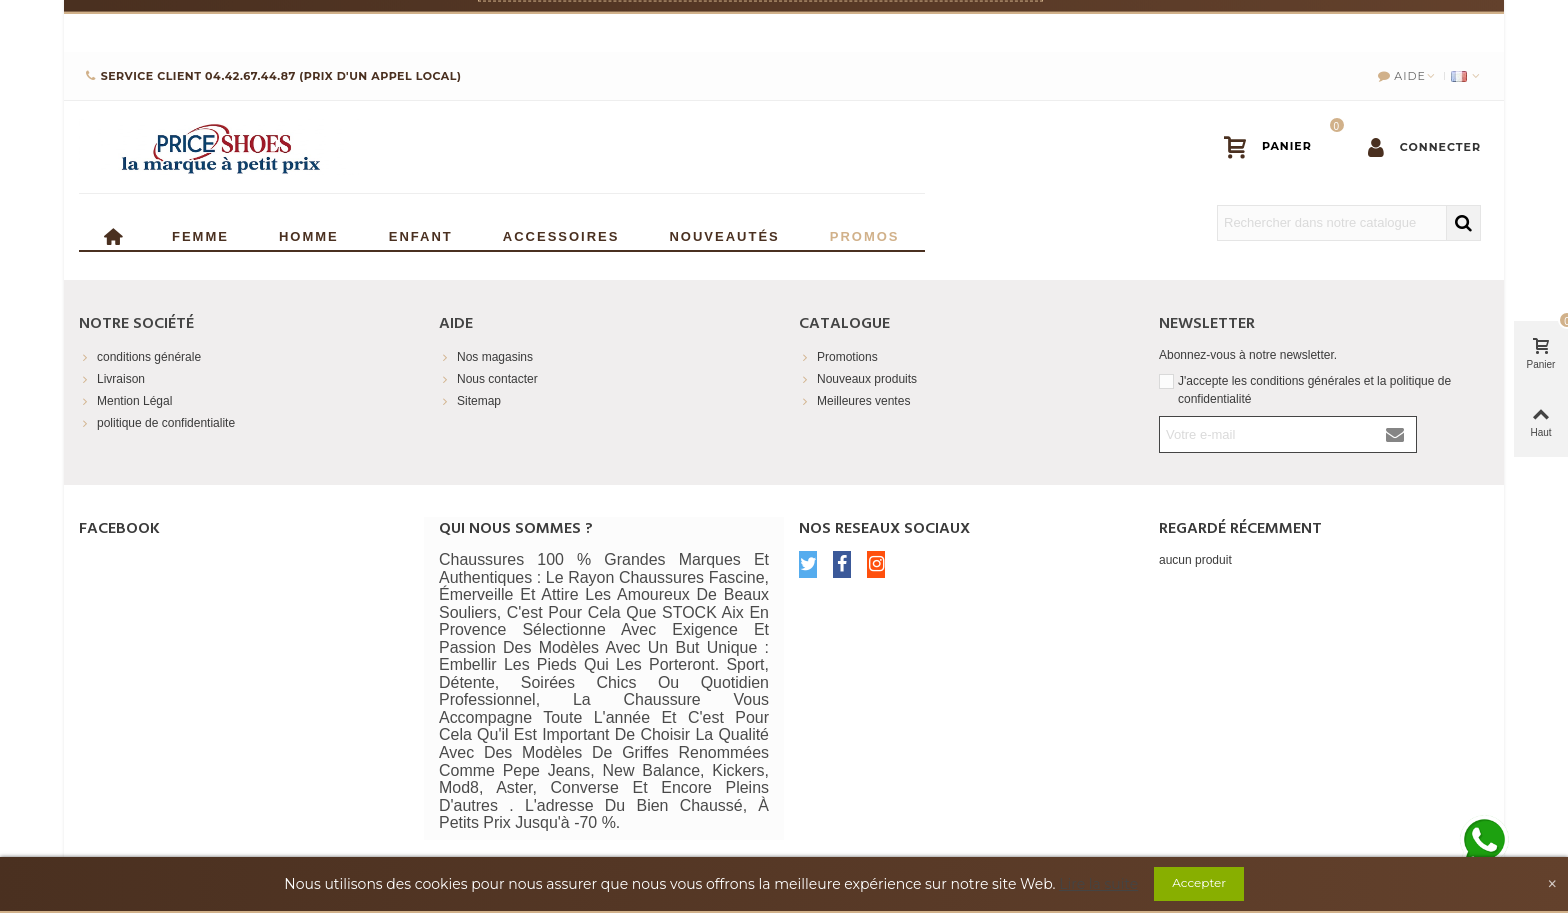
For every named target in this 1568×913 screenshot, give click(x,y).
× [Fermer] (1489, 25)
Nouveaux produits (858, 379)
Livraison (112, 379)
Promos (865, 234)
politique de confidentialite (157, 423)
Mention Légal (125, 401)
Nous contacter (488, 379)
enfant (421, 234)
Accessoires (561, 234)
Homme (309, 234)
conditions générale (140, 357)
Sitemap (470, 401)
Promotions (838, 357)
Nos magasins (486, 357)
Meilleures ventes (854, 401)
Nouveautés (724, 234)
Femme (200, 234)
